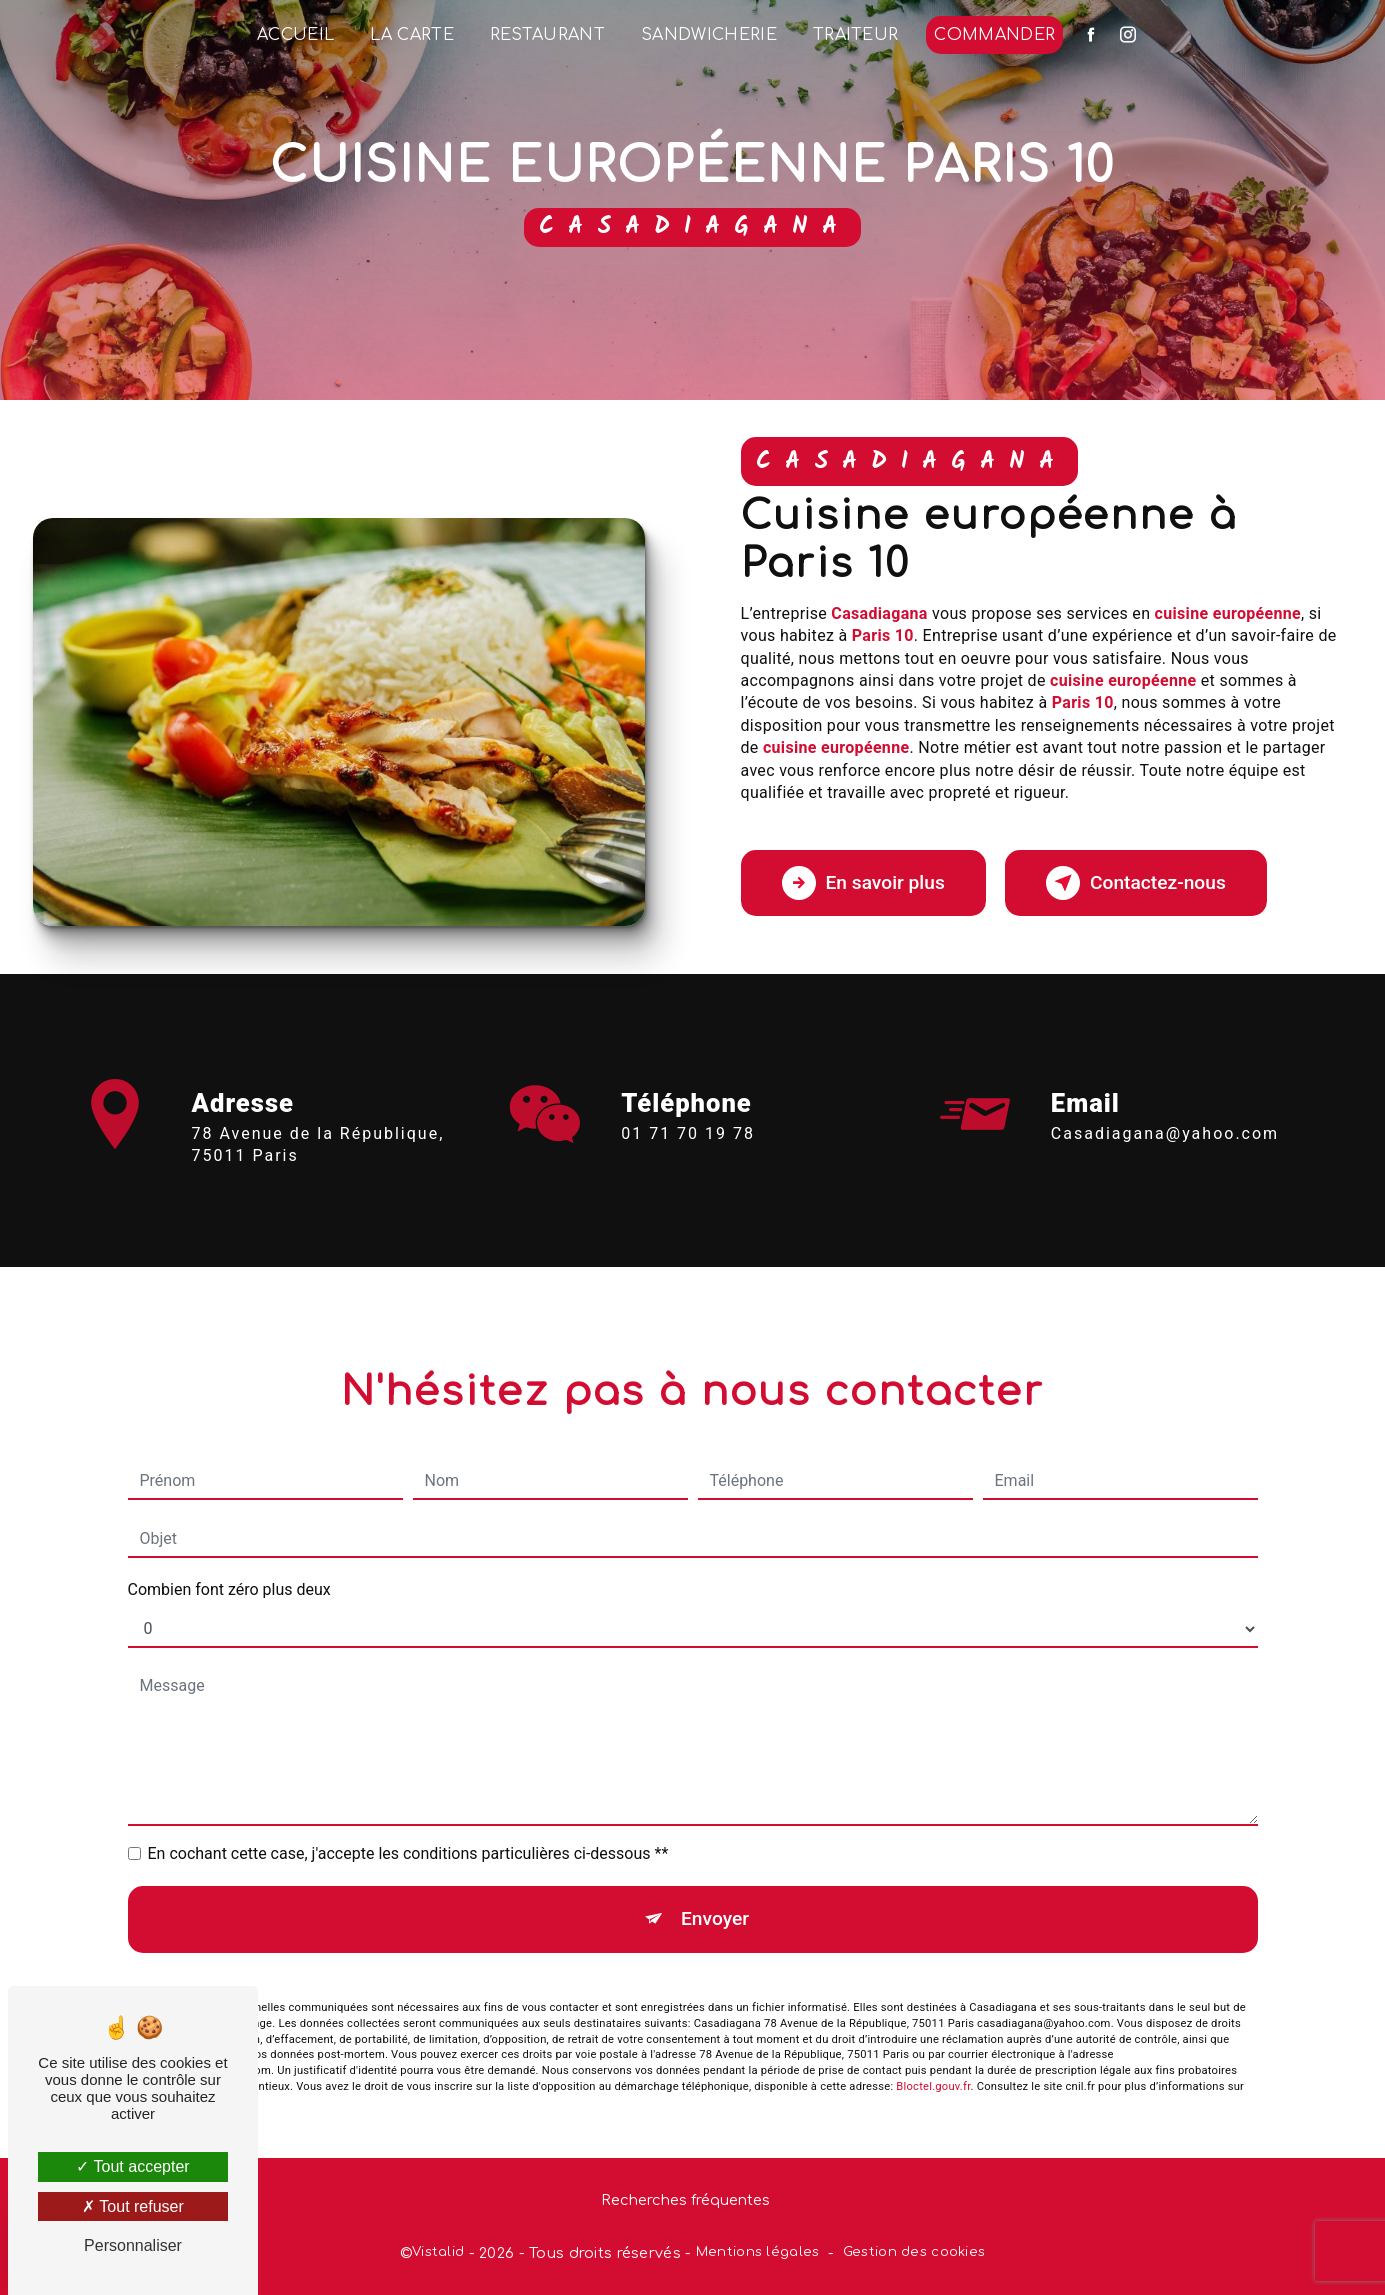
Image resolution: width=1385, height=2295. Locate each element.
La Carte (412, 35)
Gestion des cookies (914, 2252)
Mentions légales (758, 2252)
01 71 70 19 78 (688, 1156)
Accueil (295, 35)
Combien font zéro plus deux (229, 1566)
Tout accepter (132, 2166)
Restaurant (547, 35)
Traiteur (856, 35)
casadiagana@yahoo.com (1165, 1109)
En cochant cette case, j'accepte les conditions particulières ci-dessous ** (408, 1830)
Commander (994, 35)
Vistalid (438, 2252)
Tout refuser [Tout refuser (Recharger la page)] (133, 2206)
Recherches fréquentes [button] (685, 2200)
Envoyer (715, 1895)
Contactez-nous (1136, 883)
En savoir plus (863, 883)
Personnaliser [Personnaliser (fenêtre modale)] (133, 2245)
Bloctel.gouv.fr (933, 2062)
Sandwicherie (709, 35)
